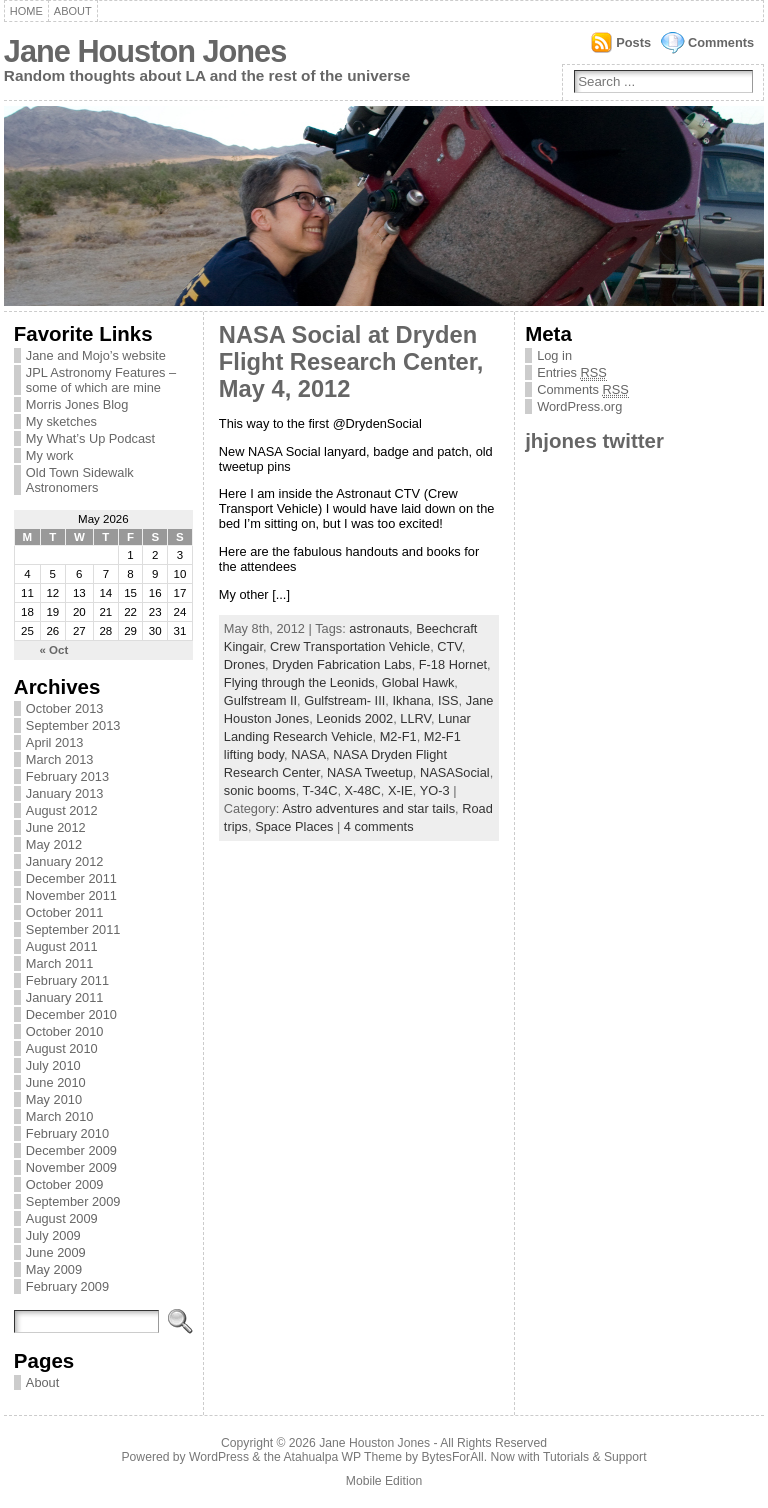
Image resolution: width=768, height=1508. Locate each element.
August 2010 (62, 1048)
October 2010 (65, 1031)
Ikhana (411, 700)
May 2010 (54, 1099)
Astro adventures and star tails (368, 808)
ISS (448, 700)
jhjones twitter (594, 440)
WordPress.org (579, 406)
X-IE (400, 790)
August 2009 (62, 1218)
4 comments (379, 826)
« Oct (54, 650)
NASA (308, 754)
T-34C (320, 790)
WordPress (219, 1457)
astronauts (379, 628)
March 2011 (60, 963)
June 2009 (56, 1252)
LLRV (415, 718)
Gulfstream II (260, 700)
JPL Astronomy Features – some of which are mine (101, 380)
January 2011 (65, 997)
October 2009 (65, 1184)
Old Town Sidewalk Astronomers (80, 480)
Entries (572, 373)
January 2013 (65, 793)
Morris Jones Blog (77, 404)
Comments (721, 42)
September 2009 (73, 1201)
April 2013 (55, 742)
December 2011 (71, 878)
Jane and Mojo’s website (96, 355)
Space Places (294, 826)
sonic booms (260, 790)
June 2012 (56, 827)
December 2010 (71, 1014)
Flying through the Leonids (299, 682)
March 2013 (60, 759)
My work (50, 455)
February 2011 (67, 980)
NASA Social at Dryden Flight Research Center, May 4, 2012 (351, 362)
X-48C (363, 790)
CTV (449, 646)
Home (26, 11)
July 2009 (53, 1235)
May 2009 (54, 1269)
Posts (633, 42)
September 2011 (73, 929)
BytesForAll (453, 1457)
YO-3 (435, 790)
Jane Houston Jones (145, 51)
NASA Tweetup (370, 772)
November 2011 (71, 895)
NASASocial (455, 772)
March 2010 (60, 1116)
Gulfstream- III (344, 700)
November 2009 (71, 1167)
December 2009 (71, 1150)
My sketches (61, 421)
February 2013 (67, 776)
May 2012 (54, 844)
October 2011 (65, 912)
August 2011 (62, 946)
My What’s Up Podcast (90, 438)
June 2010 (56, 1082)
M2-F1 (398, 736)
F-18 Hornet (453, 664)
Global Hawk (418, 682)
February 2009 (67, 1286)
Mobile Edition (384, 1481)
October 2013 (65, 708)
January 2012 (65, 861)
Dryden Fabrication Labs (341, 664)
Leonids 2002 (354, 718)
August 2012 (62, 810)
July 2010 (53, 1065)
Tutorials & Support (595, 1457)
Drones (244, 664)
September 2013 (73, 725)
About (73, 11)
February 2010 (67, 1133)
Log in (554, 355)
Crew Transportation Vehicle (350, 646)
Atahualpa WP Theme (342, 1457)
